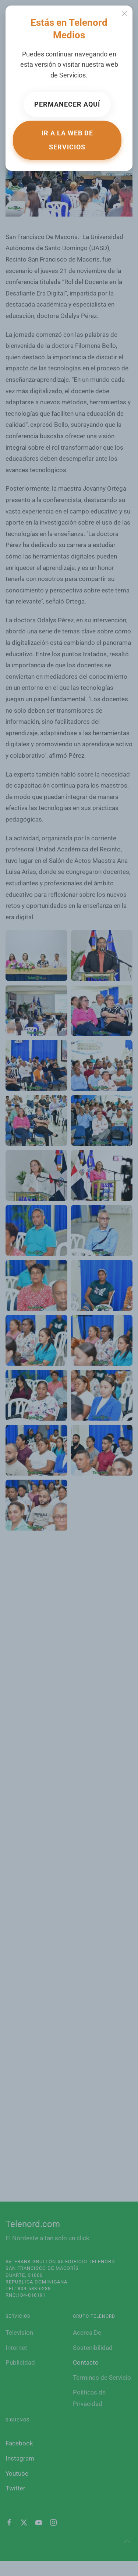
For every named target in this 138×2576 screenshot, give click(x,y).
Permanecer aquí (67, 104)
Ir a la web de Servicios (67, 140)
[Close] (124, 13)
